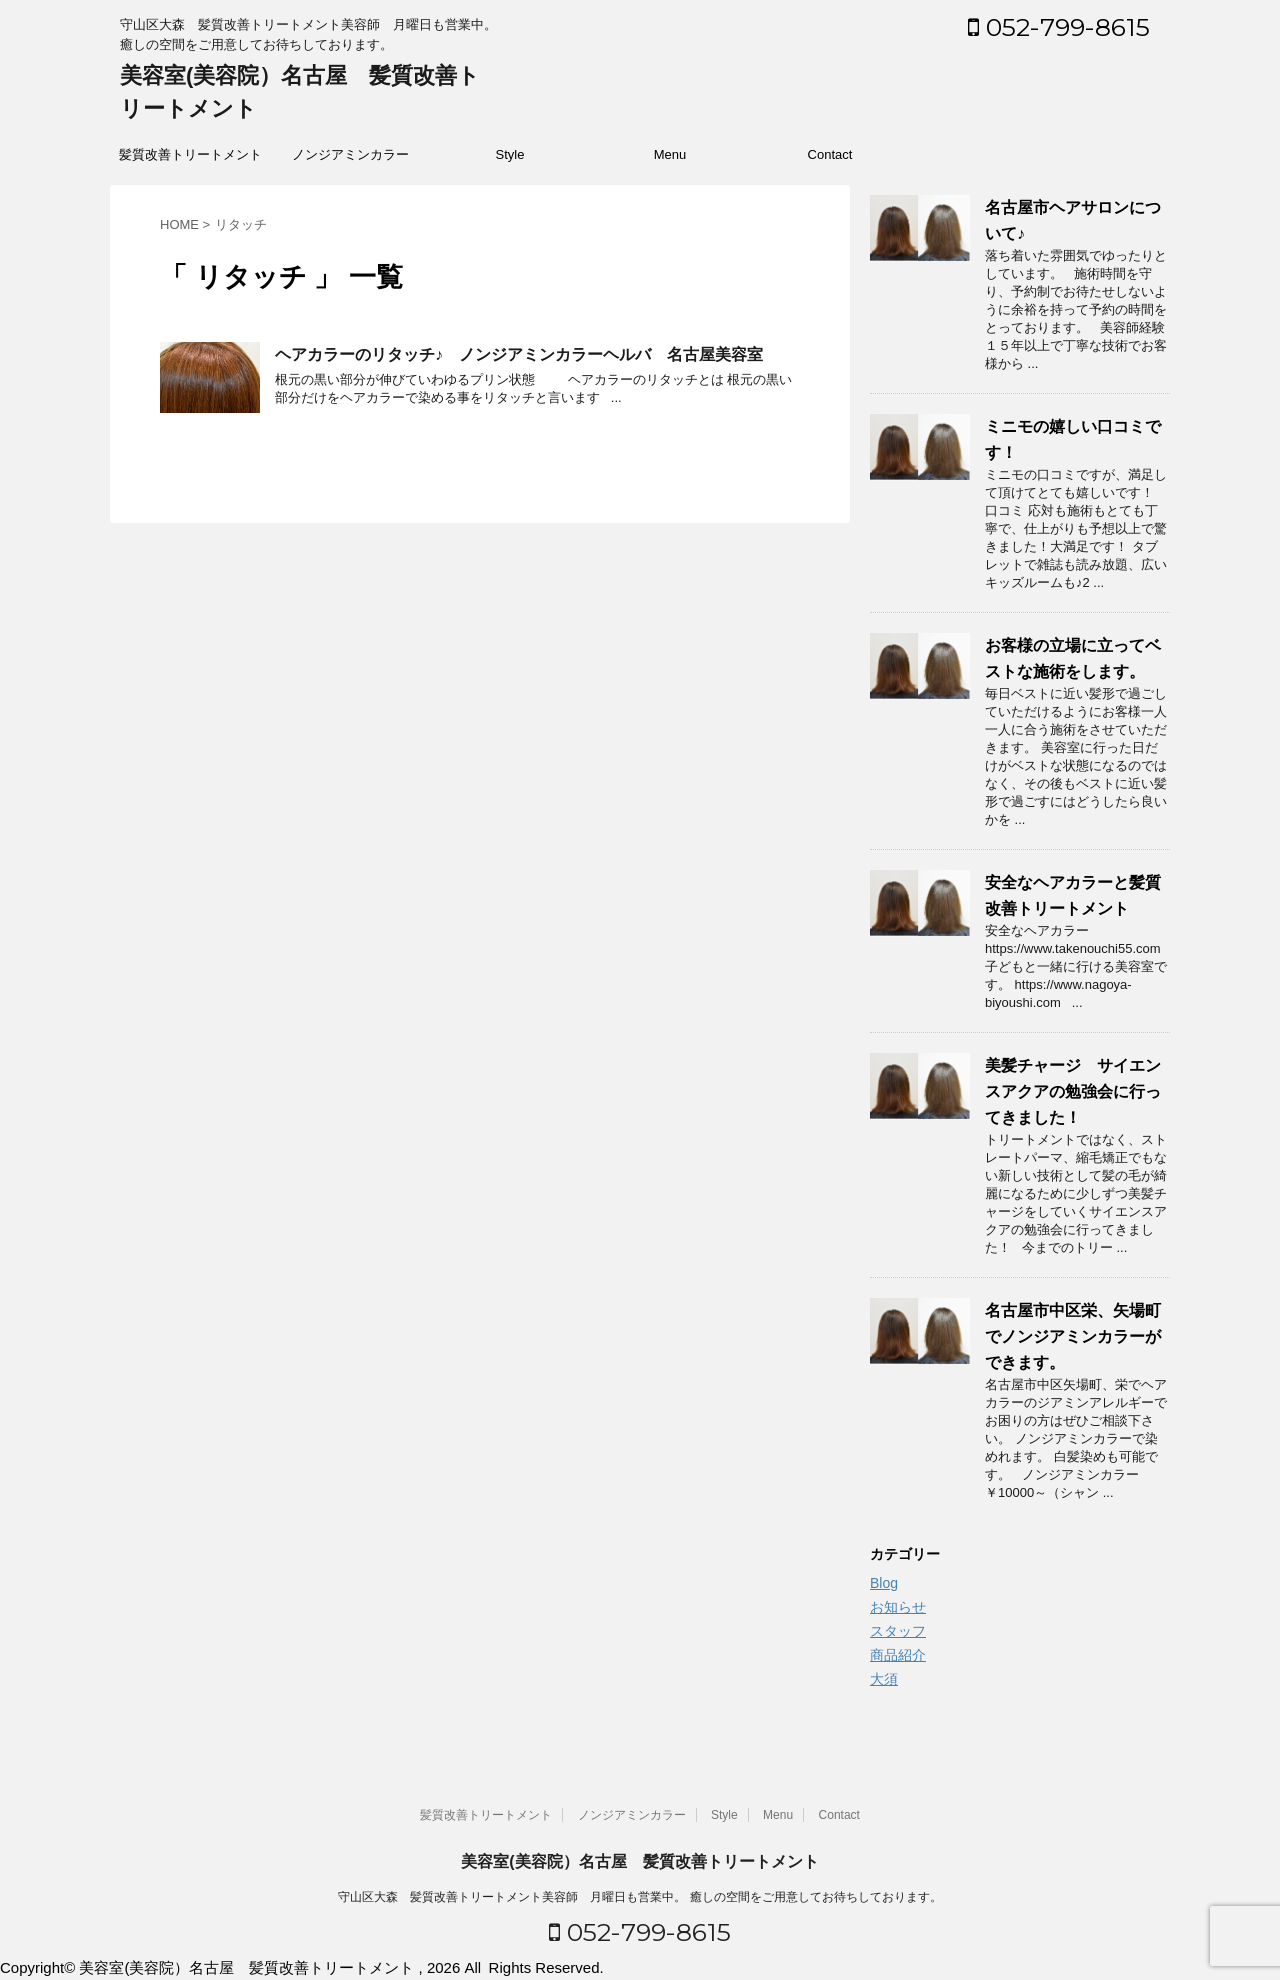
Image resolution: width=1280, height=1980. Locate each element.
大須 (884, 1679)
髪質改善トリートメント (190, 154)
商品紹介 (898, 1655)
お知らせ (898, 1607)
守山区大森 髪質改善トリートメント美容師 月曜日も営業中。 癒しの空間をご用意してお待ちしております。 (639, 1897)
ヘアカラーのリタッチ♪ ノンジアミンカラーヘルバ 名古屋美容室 (519, 354)
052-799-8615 (1059, 27)
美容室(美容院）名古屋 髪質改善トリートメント (639, 1861)
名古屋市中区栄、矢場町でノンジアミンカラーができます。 (1073, 1336)
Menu (670, 154)
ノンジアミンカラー (350, 154)
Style (510, 154)
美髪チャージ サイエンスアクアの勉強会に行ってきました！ (1073, 1091)
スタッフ (898, 1631)
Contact (830, 154)
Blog (884, 1583)
